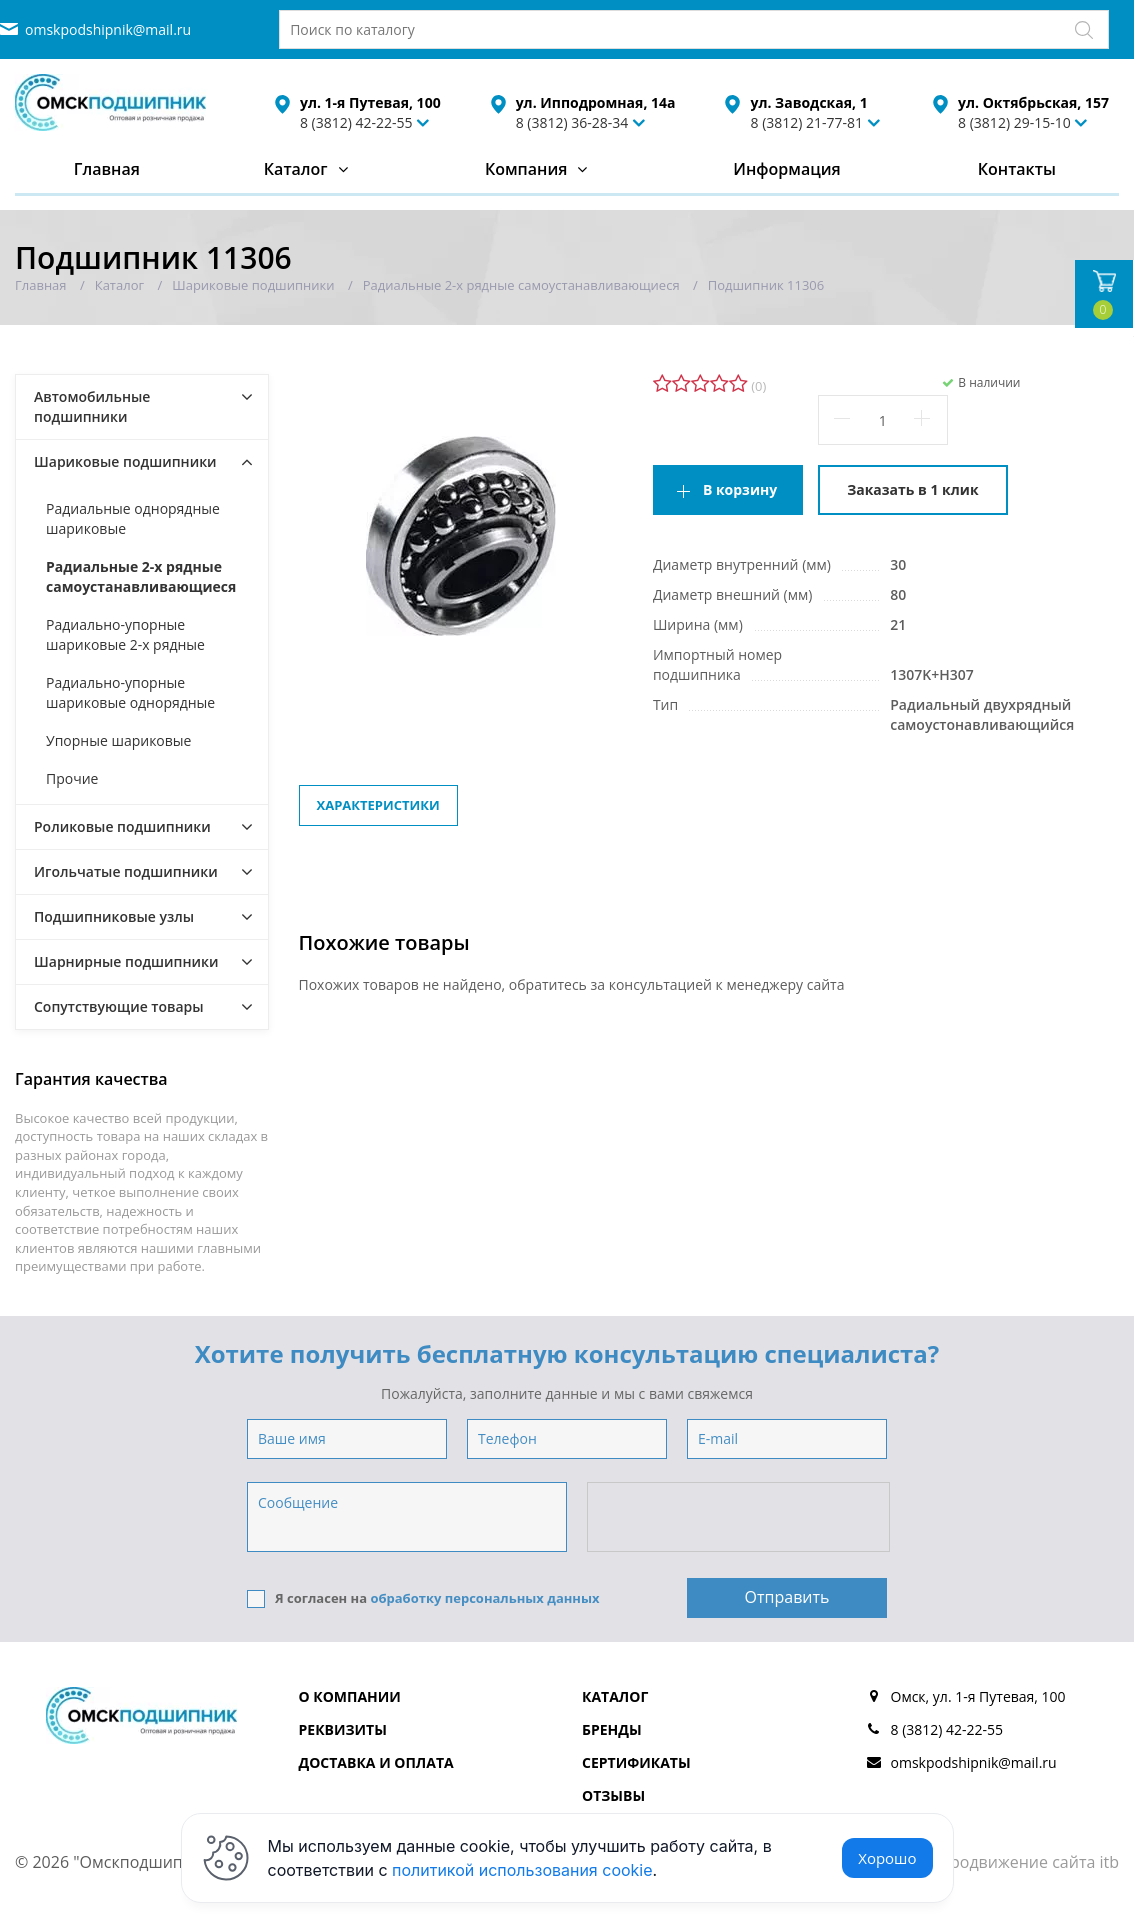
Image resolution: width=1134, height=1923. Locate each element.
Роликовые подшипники (122, 826)
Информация (786, 169)
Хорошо (887, 1858)
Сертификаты (636, 1762)
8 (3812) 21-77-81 (806, 122)
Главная (107, 169)
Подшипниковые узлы (114, 916)
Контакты (1017, 169)
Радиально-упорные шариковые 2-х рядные (125, 634)
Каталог (296, 169)
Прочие (72, 778)
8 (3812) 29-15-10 (1014, 122)
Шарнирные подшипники (126, 961)
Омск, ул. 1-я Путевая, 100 (978, 1696)
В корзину (740, 489)
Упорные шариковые (118, 740)
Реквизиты (343, 1729)
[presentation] (740, 1518)
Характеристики (378, 805)
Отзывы (613, 1795)
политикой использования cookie (522, 1870)
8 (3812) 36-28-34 (572, 122)
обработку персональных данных (484, 1598)
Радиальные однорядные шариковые (133, 518)
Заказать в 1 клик (912, 489)
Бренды (612, 1729)
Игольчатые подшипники (126, 871)
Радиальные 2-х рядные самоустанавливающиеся (141, 576)
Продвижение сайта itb (1028, 1862)
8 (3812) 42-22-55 (356, 122)
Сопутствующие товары (119, 1006)
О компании (350, 1696)
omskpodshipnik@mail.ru (108, 29)
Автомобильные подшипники (92, 406)
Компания (526, 169)
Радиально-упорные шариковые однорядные (130, 692)
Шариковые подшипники (125, 461)
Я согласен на (423, 1598)
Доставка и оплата (376, 1762)
